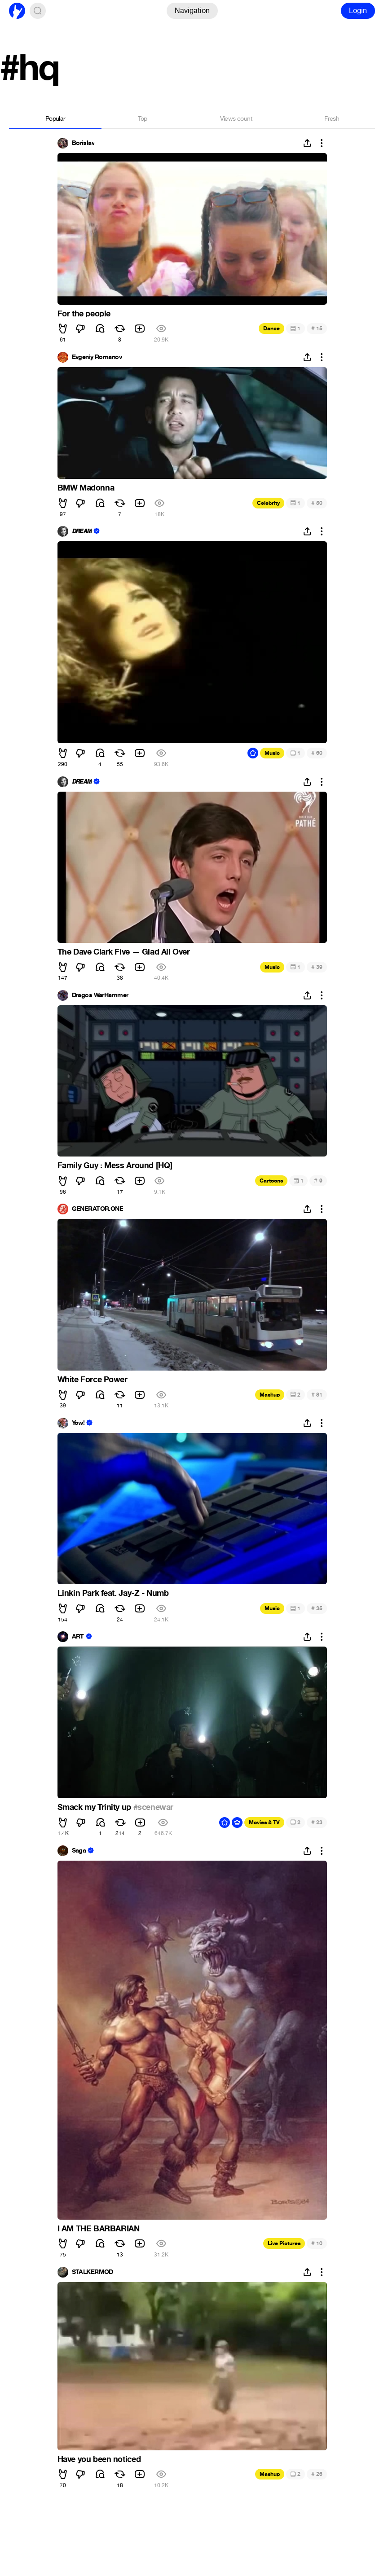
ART (78, 1637)
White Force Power (92, 1379)
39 (316, 967)
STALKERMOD (92, 2272)
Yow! (78, 1423)
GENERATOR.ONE (98, 1209)
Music (272, 753)
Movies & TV (264, 1822)
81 (316, 1394)
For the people (83, 313)
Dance (271, 328)
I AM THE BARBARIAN (98, 2228)
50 (316, 503)
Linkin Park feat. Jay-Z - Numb (113, 1593)
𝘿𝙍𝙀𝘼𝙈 (82, 531)
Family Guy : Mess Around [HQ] (114, 1165)
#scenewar (153, 1807)
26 (316, 2474)
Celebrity (268, 503)
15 (316, 328)
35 (316, 1608)
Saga (79, 1851)
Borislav (83, 143)
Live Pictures (284, 2243)
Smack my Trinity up (95, 1807)
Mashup (270, 1394)
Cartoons (271, 1180)
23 (316, 1822)
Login (358, 10)
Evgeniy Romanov (97, 357)
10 (316, 2243)
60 (316, 753)
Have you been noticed (99, 2459)
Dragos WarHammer (100, 995)
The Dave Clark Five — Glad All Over (123, 951)
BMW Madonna (86, 487)
